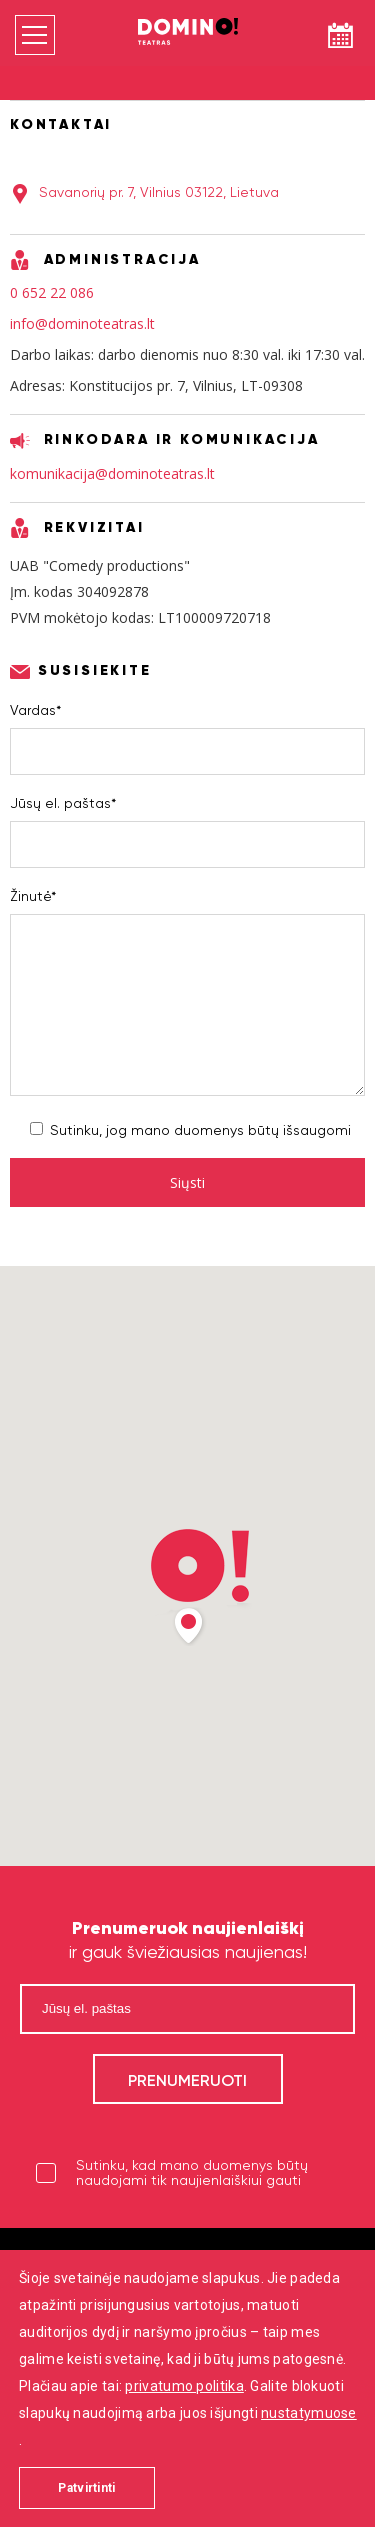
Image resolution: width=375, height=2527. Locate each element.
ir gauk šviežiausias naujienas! (188, 1939)
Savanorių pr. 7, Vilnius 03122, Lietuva (159, 192)
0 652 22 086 (52, 292)
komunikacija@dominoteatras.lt (112, 473)
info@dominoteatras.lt (82, 323)
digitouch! (222, 2475)
